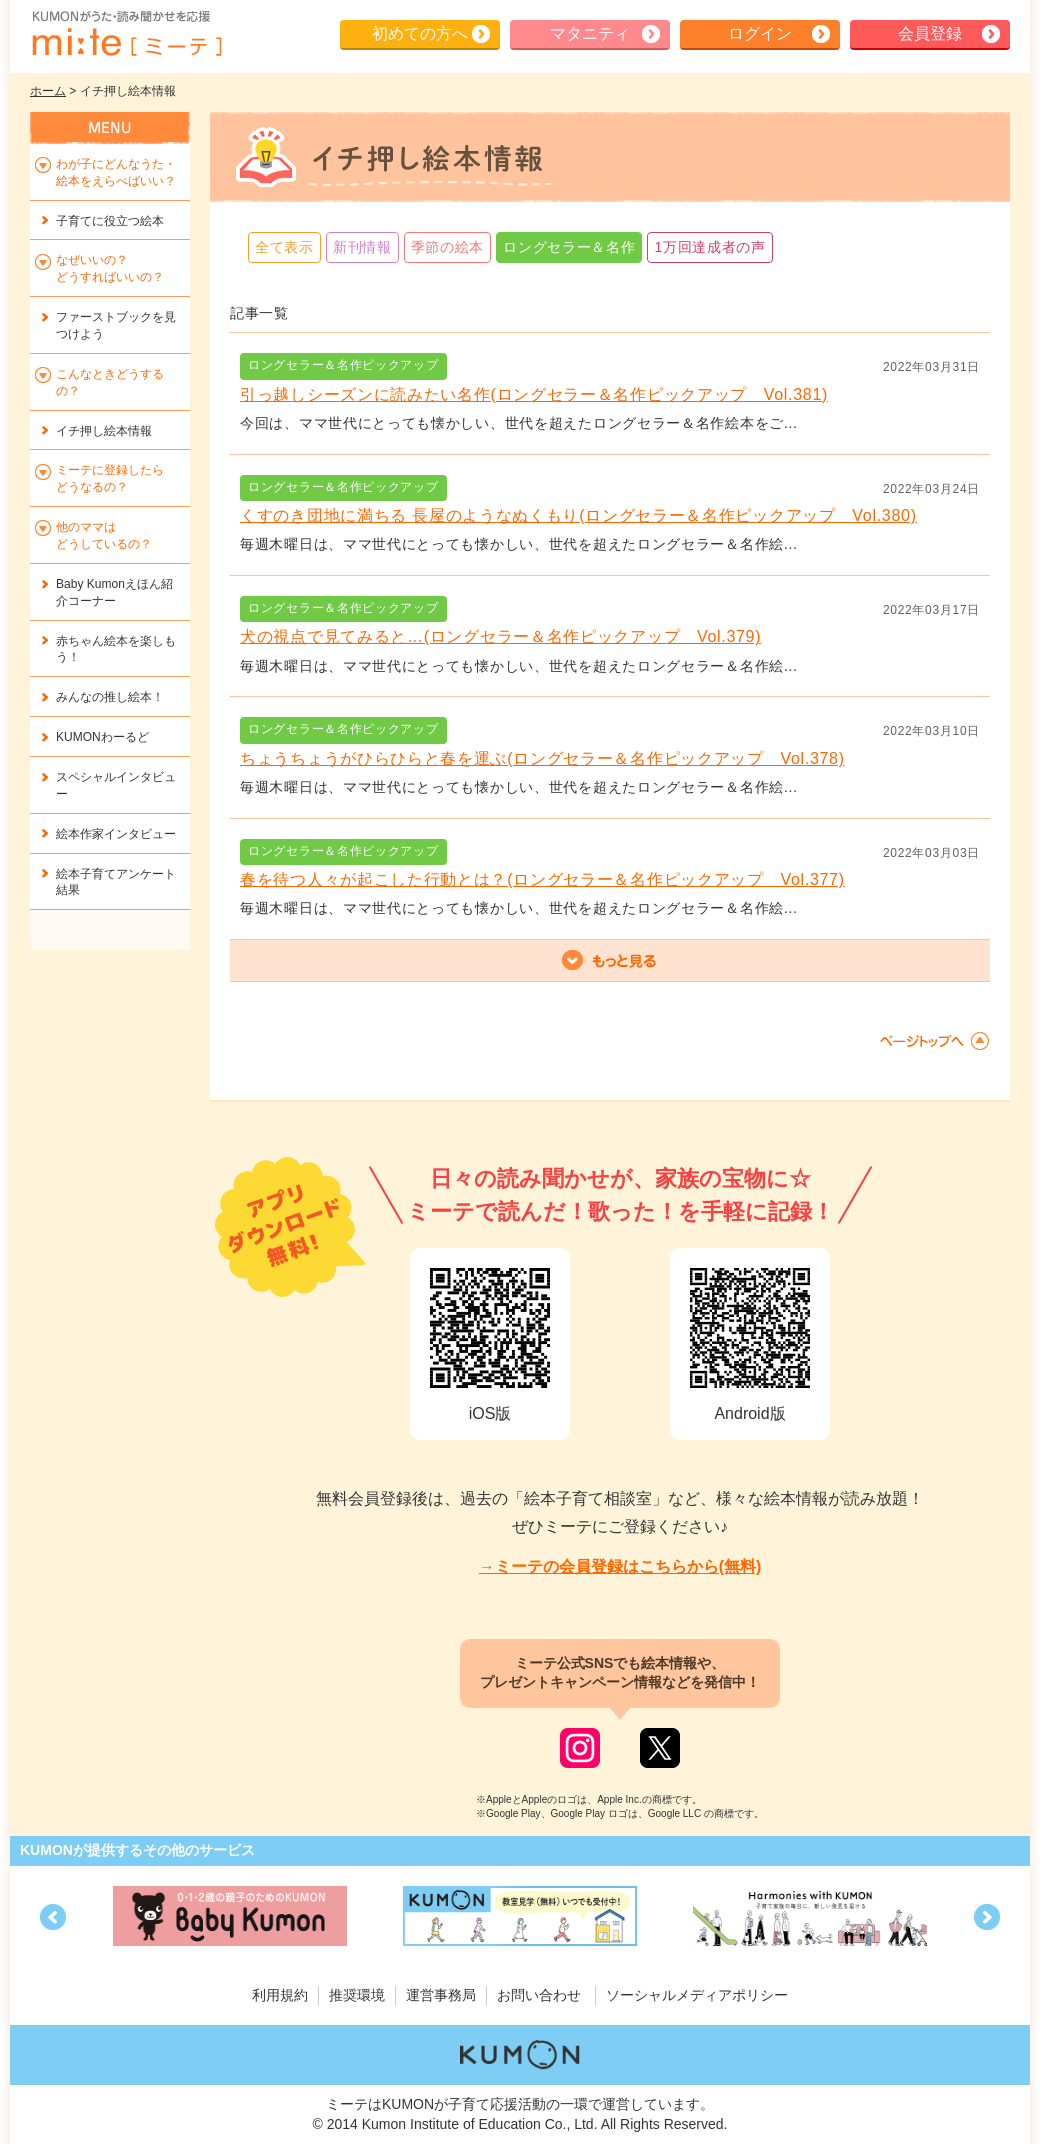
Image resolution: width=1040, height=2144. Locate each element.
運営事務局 (441, 1995)
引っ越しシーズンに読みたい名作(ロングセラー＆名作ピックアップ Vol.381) (534, 394)
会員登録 (930, 33)
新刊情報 (362, 247)
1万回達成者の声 (709, 247)
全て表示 (284, 247)
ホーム (48, 91)
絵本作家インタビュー (116, 834)
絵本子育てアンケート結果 (116, 882)
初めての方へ (420, 33)
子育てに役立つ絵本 (110, 221)
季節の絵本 (448, 247)
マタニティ (590, 33)
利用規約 (280, 1995)
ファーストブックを (116, 325)
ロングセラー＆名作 (569, 247)
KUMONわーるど (102, 737)
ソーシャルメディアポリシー (697, 1995)
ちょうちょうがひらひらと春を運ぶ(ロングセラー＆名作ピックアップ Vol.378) (542, 758)
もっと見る (610, 961)
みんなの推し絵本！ (110, 697)
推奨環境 (357, 1995)
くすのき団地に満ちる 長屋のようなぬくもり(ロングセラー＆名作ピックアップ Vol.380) (578, 515)
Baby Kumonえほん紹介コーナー (114, 592)
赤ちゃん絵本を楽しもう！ (116, 649)
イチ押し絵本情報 (104, 431)
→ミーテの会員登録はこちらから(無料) (620, 1566)
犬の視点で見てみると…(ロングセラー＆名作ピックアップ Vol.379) (500, 636)
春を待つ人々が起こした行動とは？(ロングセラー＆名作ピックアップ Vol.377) (542, 879)
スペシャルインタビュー (116, 785)
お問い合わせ (539, 1995)
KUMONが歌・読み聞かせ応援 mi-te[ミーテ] (126, 34)
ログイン (760, 33)
